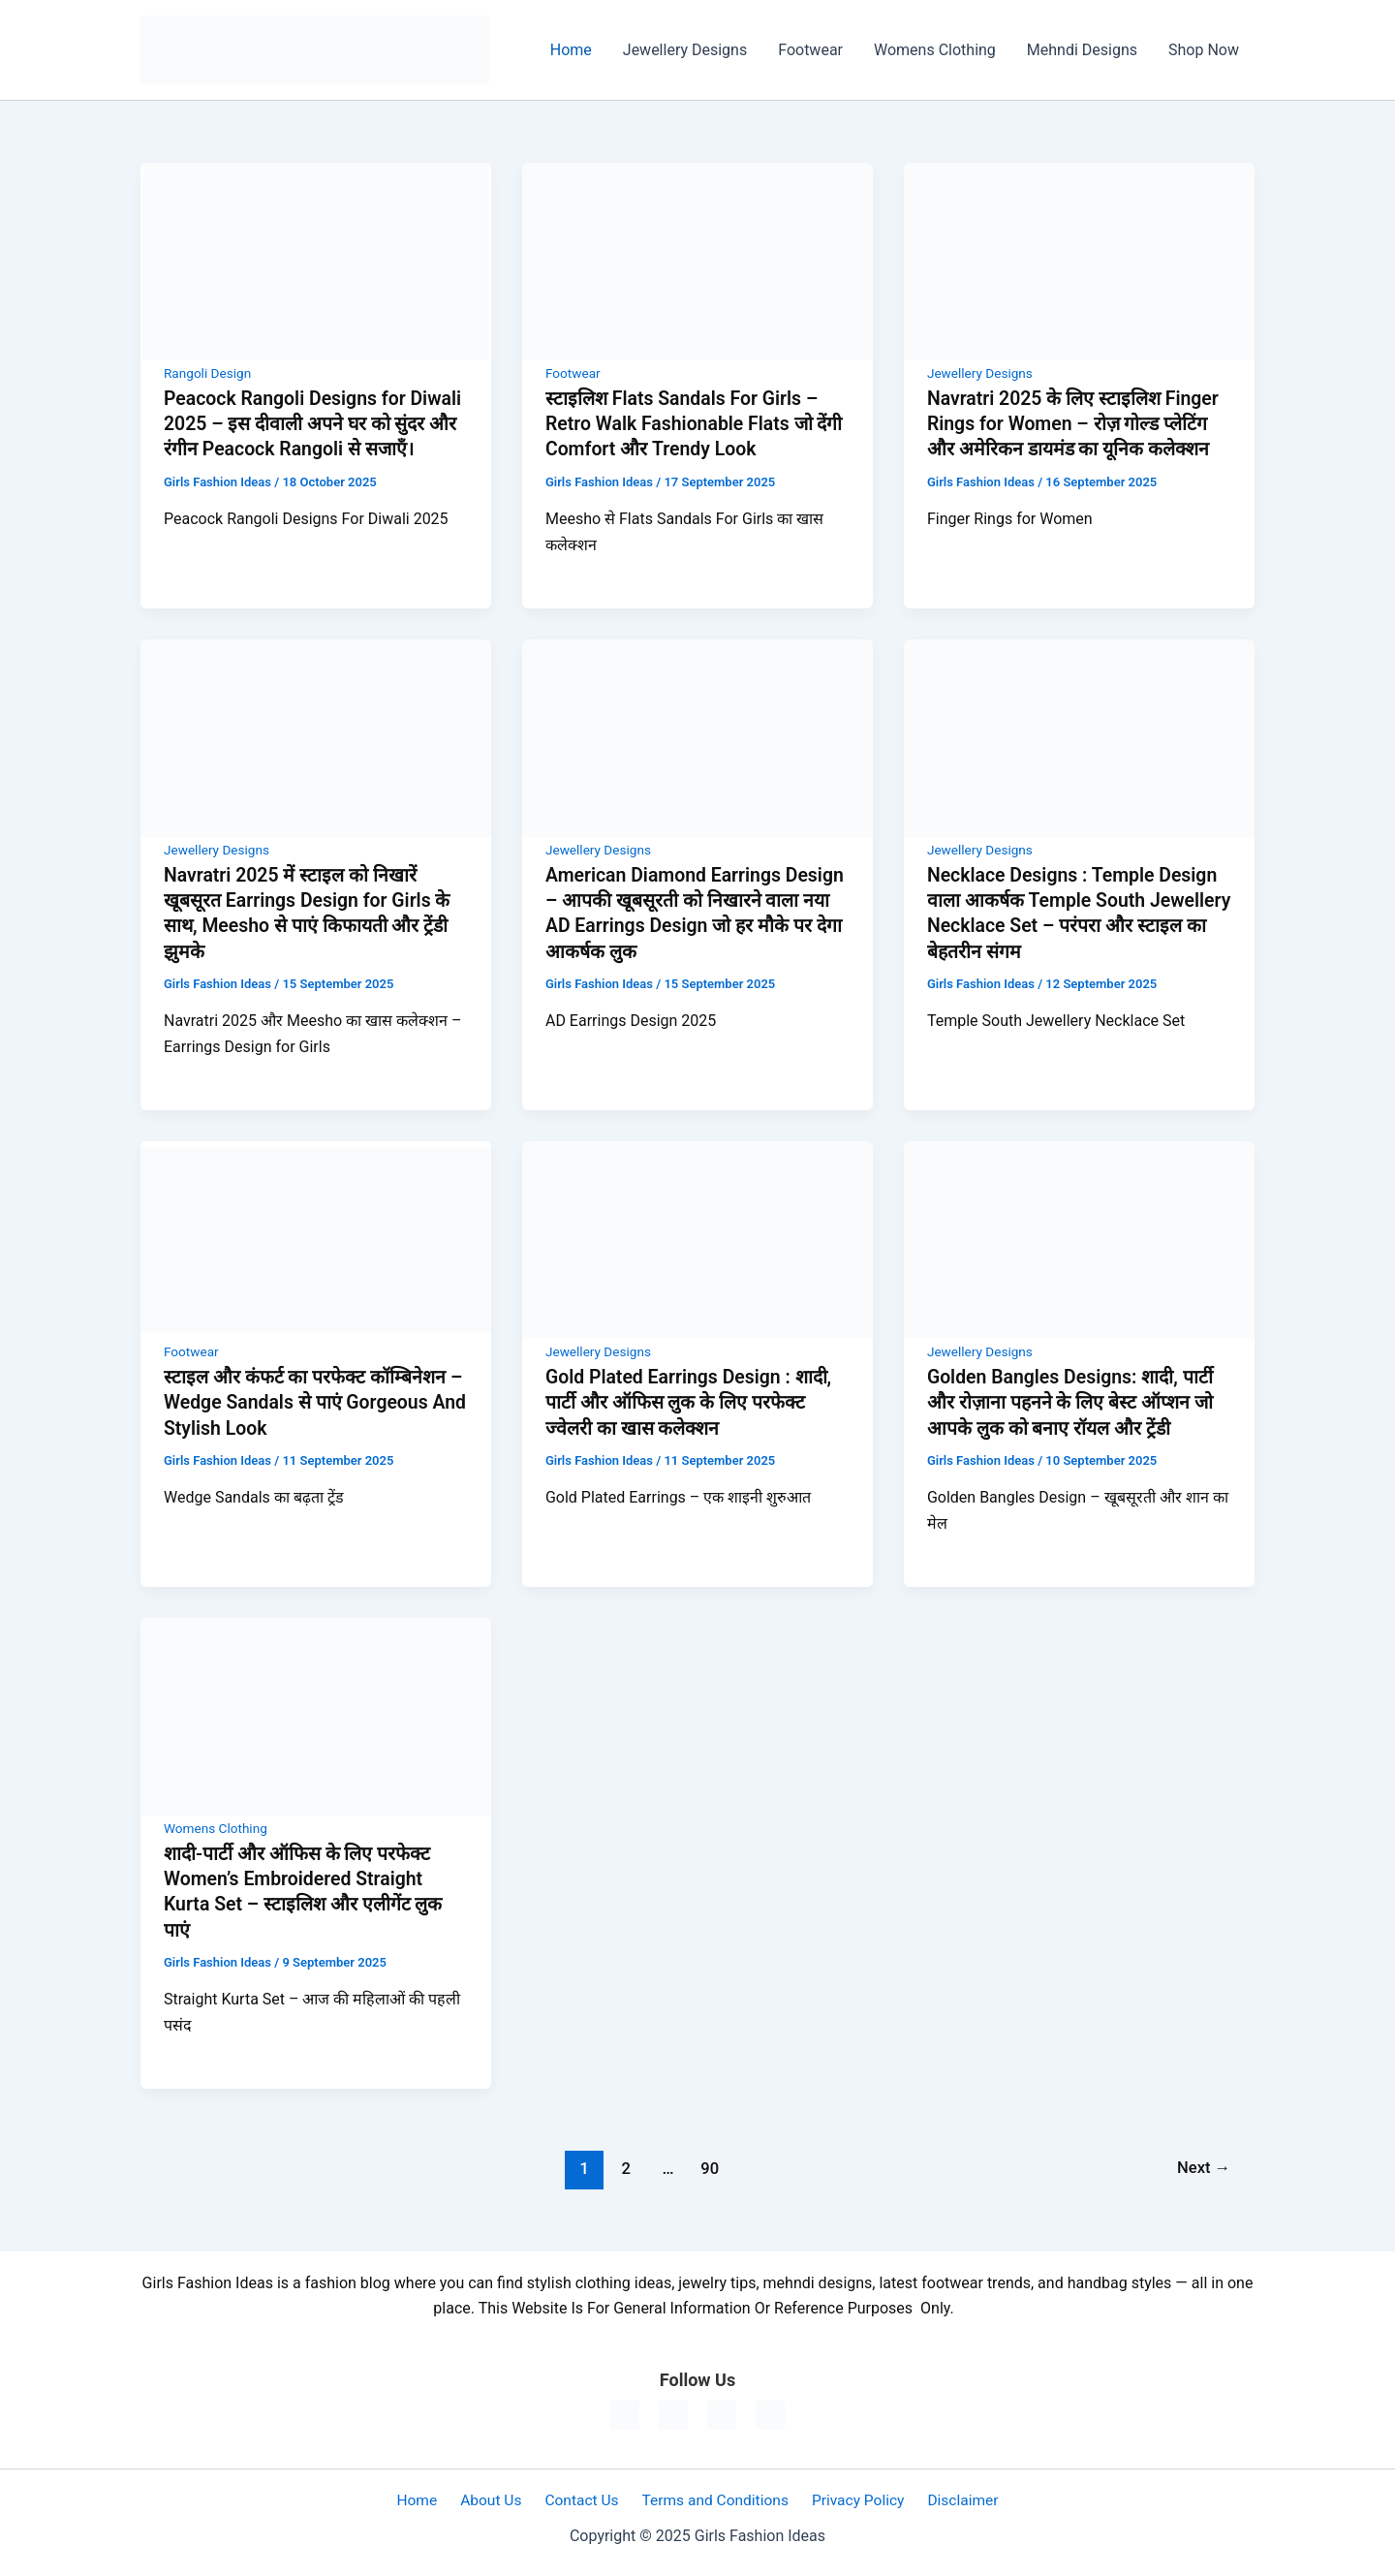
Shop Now (1203, 50)
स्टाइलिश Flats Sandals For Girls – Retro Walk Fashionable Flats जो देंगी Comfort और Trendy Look (685, 423)
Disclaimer (950, 2498)
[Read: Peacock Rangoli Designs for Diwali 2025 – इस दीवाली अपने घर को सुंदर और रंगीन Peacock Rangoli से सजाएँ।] (315, 260)
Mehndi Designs (1082, 50)
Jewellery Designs (685, 50)
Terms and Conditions (711, 2498)
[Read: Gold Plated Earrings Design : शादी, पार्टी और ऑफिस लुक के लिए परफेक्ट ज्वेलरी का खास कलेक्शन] (697, 1236)
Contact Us (582, 2498)
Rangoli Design (209, 373)
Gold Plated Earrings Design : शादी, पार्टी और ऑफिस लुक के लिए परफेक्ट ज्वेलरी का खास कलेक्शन (693, 1400)
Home (571, 50)
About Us (497, 2498)
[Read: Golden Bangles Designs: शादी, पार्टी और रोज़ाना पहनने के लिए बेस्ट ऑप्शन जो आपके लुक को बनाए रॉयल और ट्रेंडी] (1079, 1236)
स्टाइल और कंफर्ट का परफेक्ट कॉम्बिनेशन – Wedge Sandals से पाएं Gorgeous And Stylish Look (315, 1400)
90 (708, 2165)
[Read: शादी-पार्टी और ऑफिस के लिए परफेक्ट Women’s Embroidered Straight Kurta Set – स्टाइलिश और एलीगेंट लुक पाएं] (315, 1713)
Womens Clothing (935, 50)
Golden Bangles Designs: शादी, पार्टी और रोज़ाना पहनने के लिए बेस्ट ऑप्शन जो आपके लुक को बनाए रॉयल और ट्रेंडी (1074, 1400)
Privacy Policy (850, 2498)
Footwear (810, 50)
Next (1202, 2165)
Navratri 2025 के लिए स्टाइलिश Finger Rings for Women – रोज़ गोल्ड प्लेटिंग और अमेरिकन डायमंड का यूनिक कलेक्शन (1077, 423)
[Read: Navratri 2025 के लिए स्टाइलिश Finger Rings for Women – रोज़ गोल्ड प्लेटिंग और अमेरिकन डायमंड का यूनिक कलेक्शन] (1079, 260)
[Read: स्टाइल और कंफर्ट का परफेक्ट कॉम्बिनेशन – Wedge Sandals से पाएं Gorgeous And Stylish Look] (315, 1236)
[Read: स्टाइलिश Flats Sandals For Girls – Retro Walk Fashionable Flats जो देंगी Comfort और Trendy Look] (697, 260)
